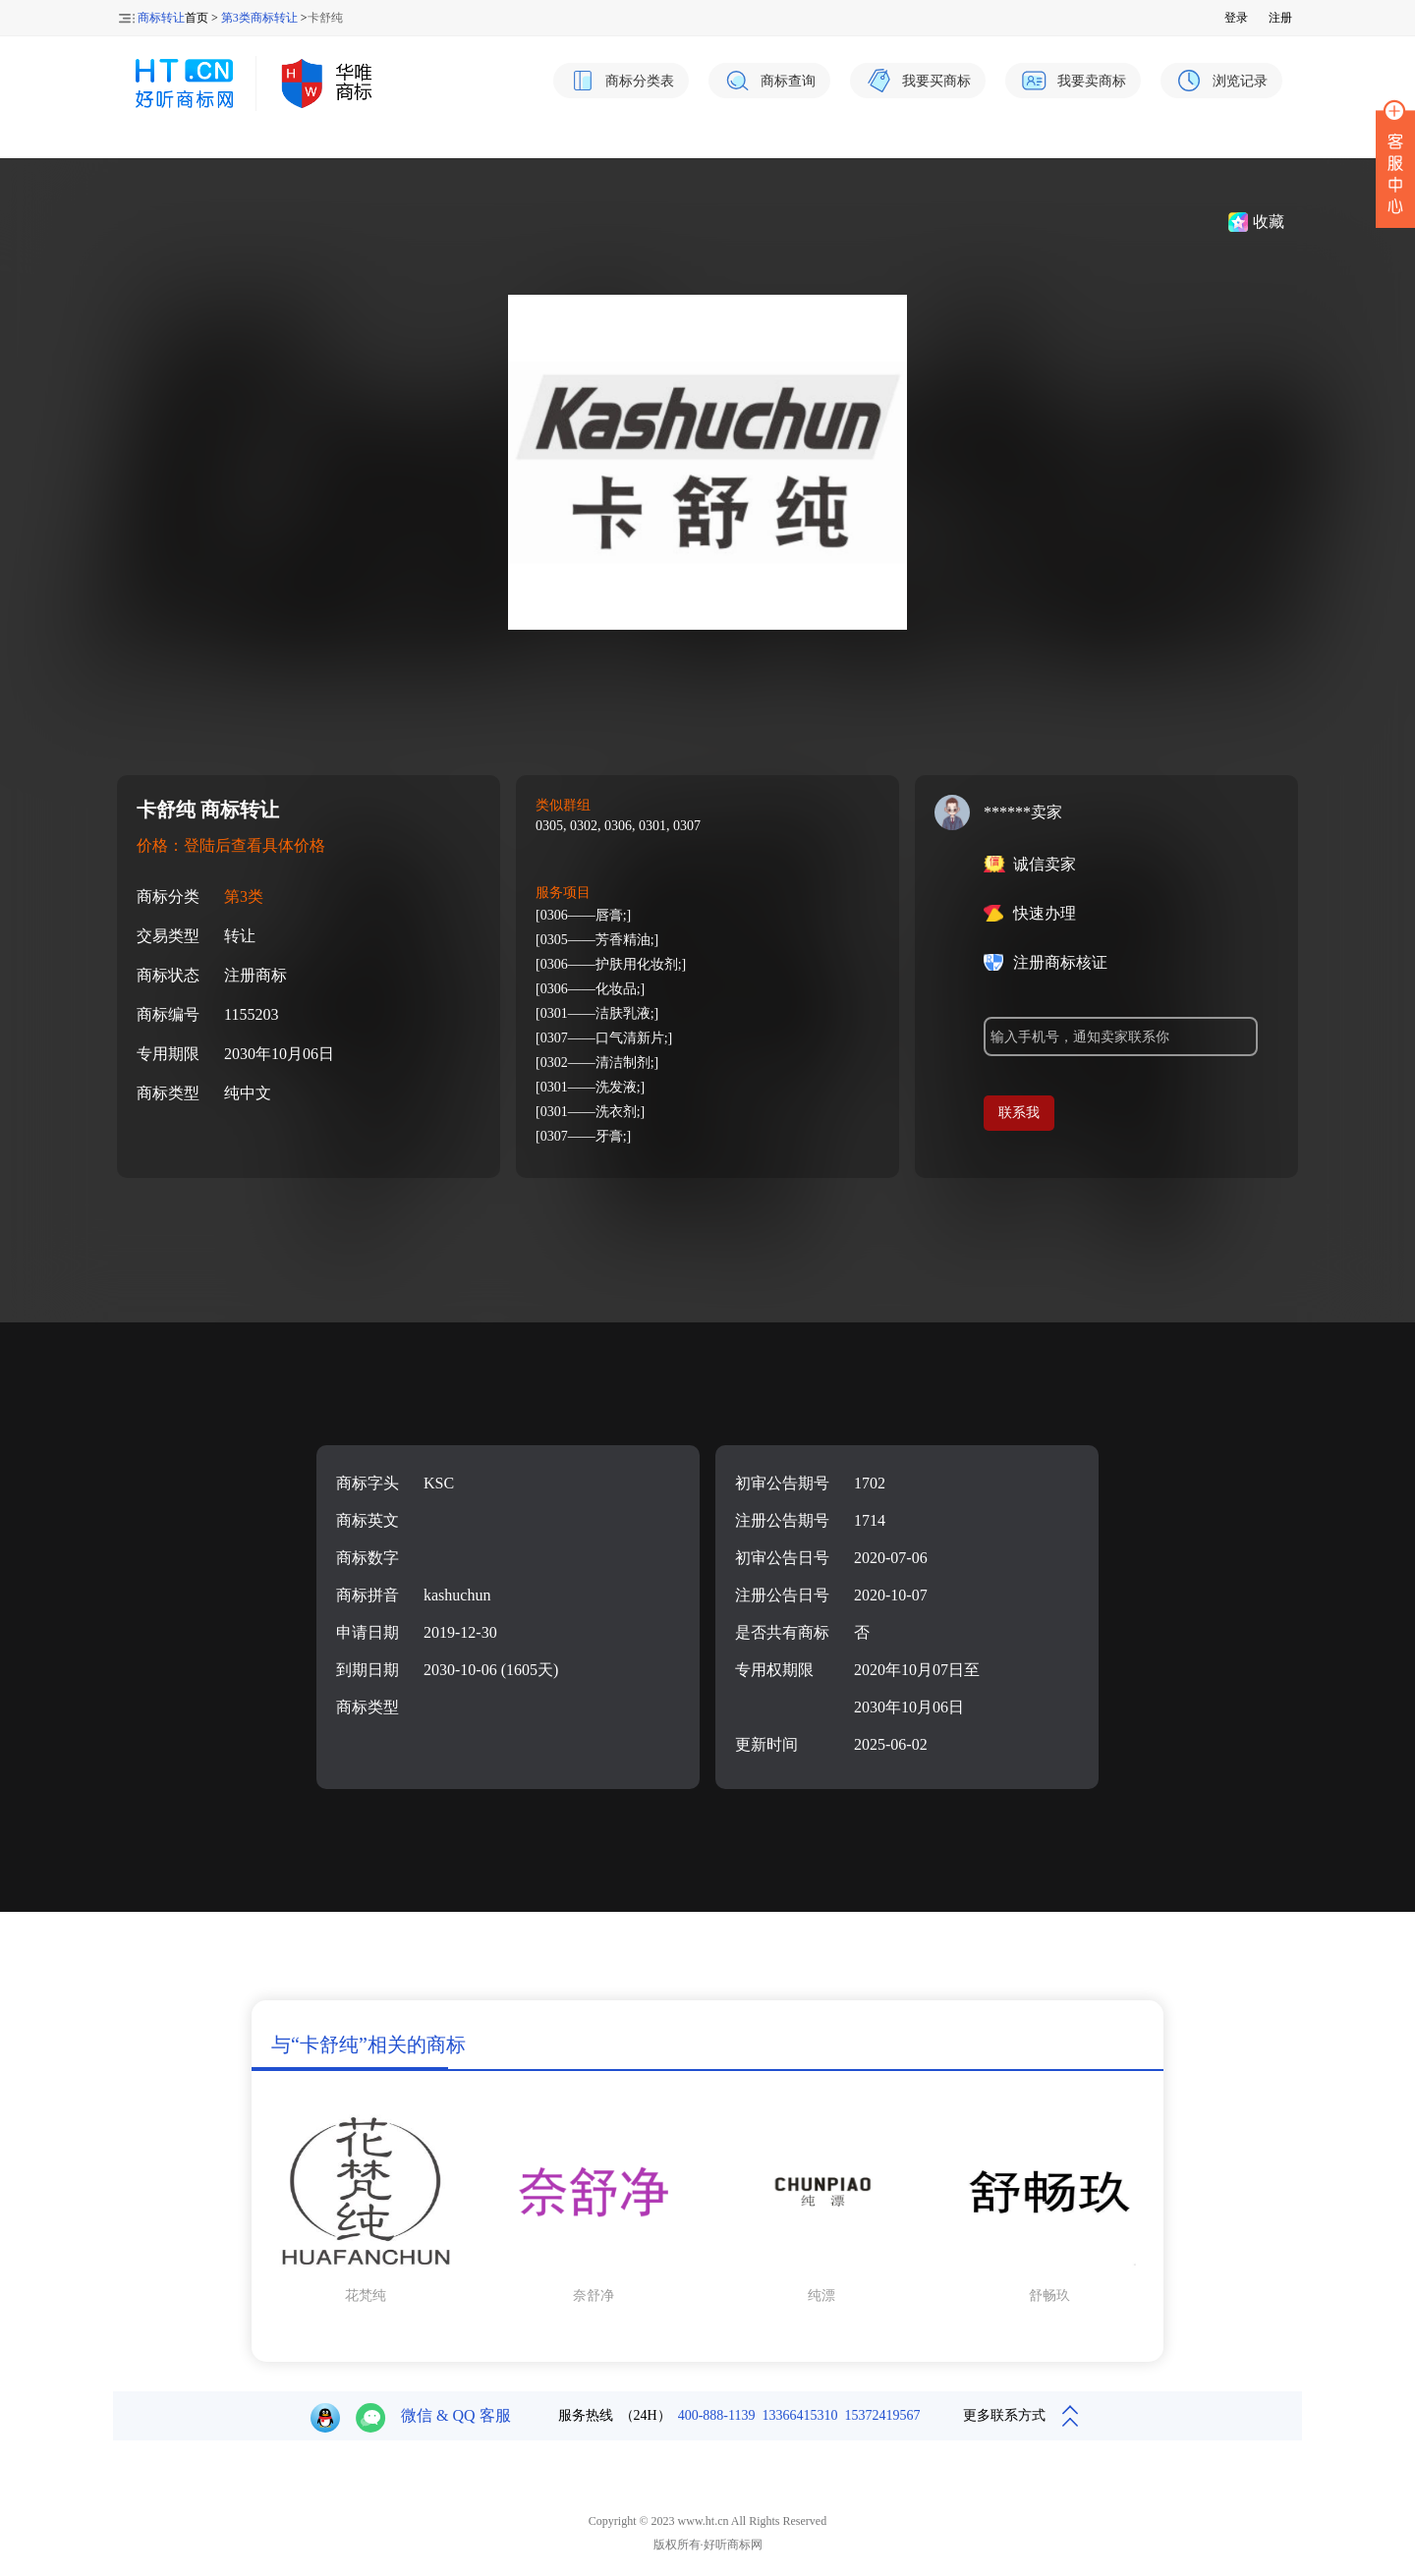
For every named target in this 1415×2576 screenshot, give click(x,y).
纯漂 (821, 2295)
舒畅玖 (1049, 2295)
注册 (1280, 18)
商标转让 (161, 18)
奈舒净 (593, 2295)
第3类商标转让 (259, 18)
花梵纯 (365, 2295)
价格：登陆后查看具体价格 (231, 845)
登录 (1236, 18)
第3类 (243, 896)
